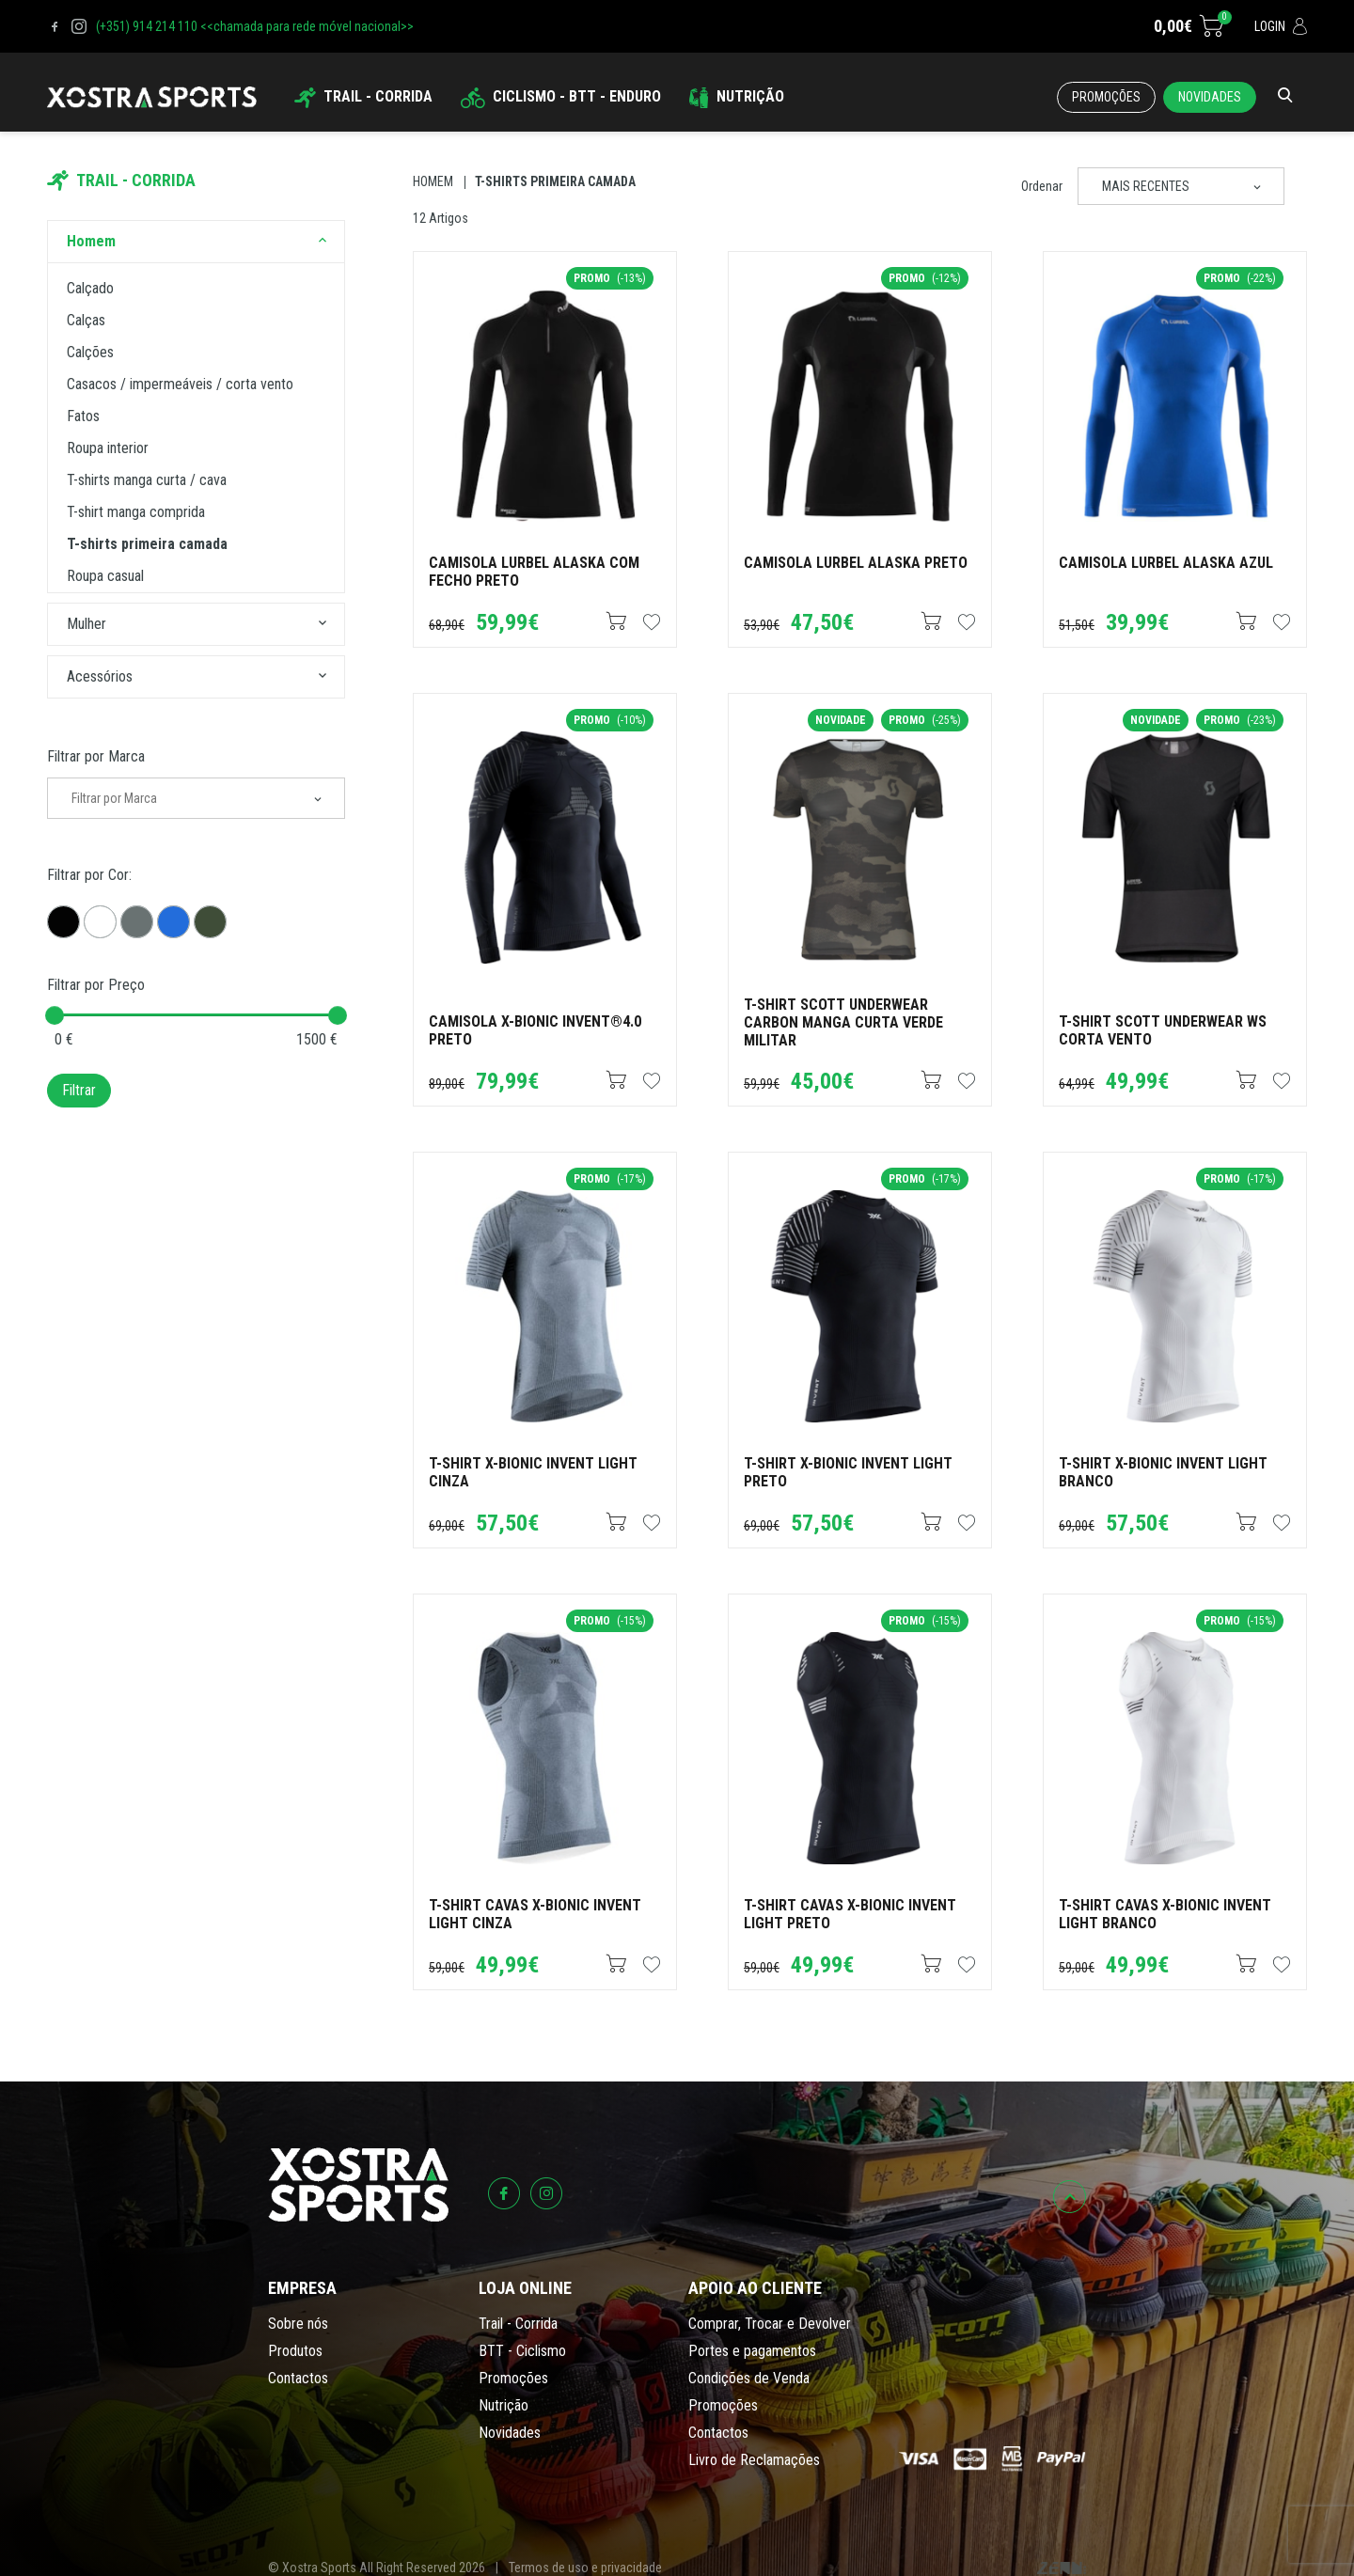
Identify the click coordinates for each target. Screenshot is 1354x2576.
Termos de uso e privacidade (585, 2567)
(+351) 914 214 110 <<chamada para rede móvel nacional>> (255, 26)
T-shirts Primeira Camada (555, 181)
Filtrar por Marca (96, 756)
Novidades (1209, 96)
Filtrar (79, 1090)
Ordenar (1042, 186)
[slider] (54, 1015)
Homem (433, 181)
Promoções (1106, 96)
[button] (322, 242)
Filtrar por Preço (96, 985)
